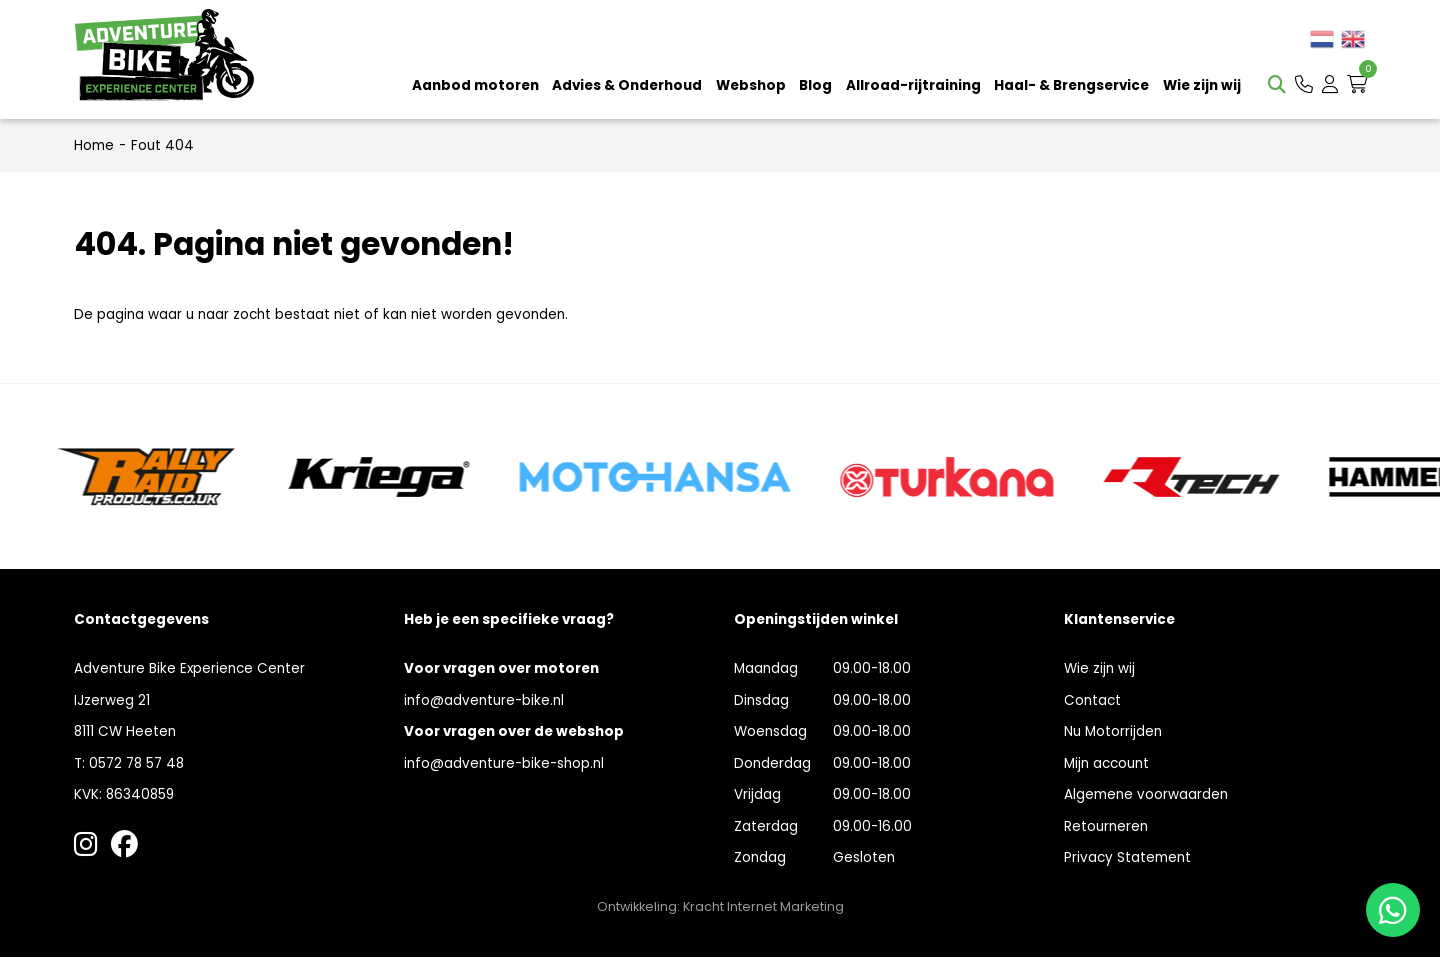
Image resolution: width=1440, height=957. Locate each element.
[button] (1304, 84)
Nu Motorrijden (1113, 731)
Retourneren (1106, 826)
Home (94, 145)
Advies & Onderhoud (627, 85)
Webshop (751, 85)
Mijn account (1106, 763)
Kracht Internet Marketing (763, 906)
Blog (815, 85)
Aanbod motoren (475, 85)
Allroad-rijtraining (913, 85)
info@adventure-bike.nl (484, 700)
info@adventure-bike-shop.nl (504, 763)
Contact (1092, 700)
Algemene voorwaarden (1146, 794)
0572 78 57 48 (136, 763)
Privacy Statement (1127, 857)
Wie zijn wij (1202, 85)
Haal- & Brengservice (1071, 85)
